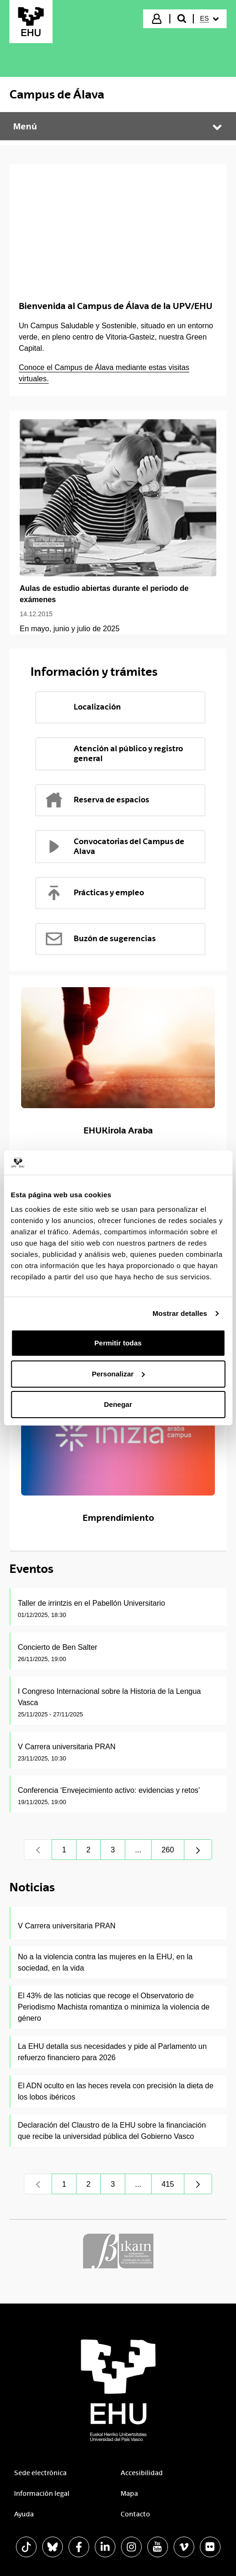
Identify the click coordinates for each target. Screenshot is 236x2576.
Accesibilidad (142, 2473)
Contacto (135, 2514)
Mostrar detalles (179, 1313)
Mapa (129, 2493)
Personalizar (118, 1374)
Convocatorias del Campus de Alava (114, 846)
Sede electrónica (40, 2473)
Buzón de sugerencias (100, 938)
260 (172, 1852)
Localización (83, 707)
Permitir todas (118, 1343)
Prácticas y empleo (94, 893)
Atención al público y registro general (114, 753)
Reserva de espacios (97, 800)
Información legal (41, 2493)
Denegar (118, 1404)
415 (172, 2186)
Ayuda (24, 2514)
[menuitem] (209, 18)
